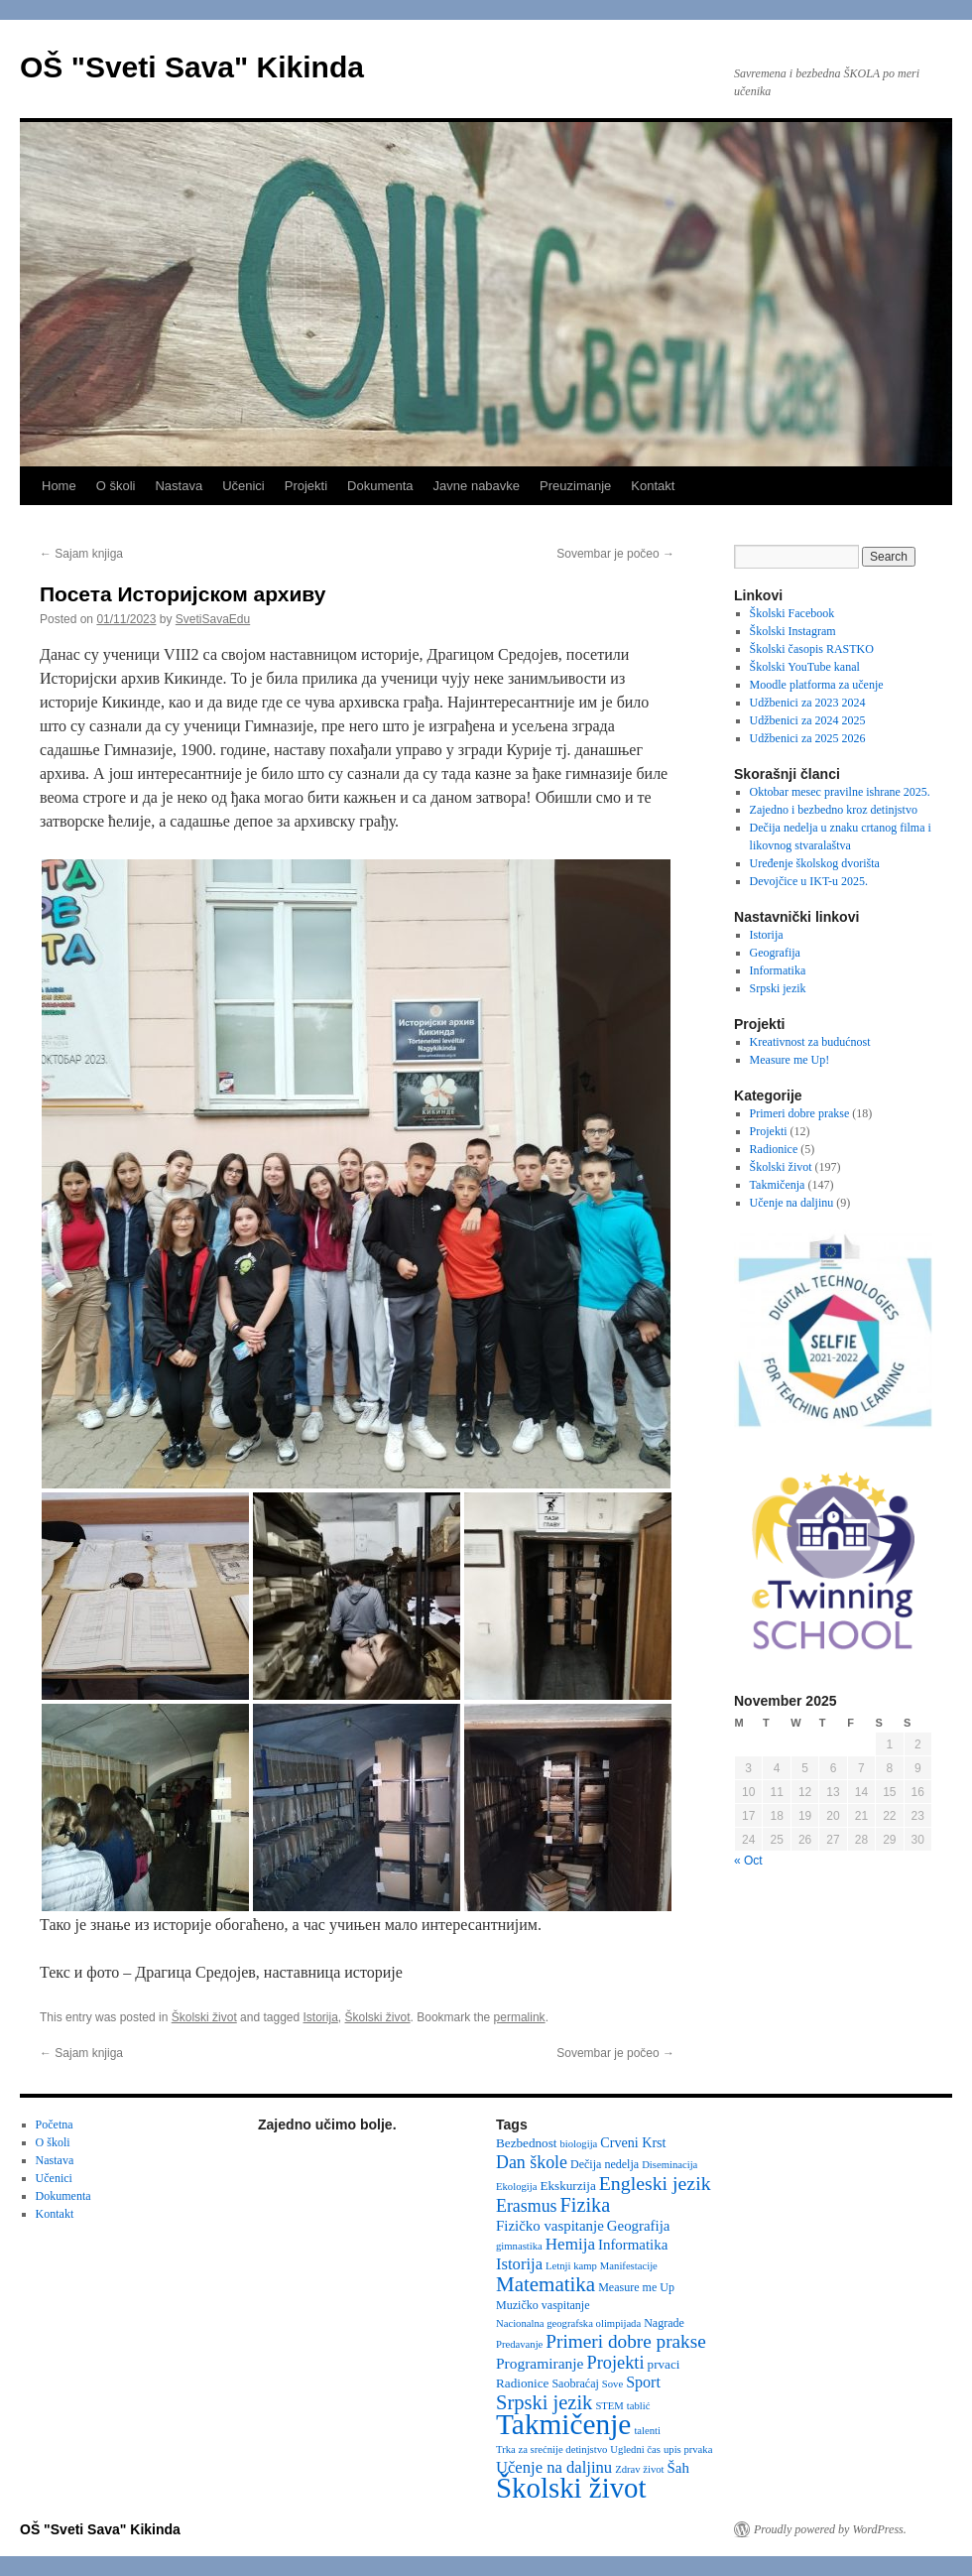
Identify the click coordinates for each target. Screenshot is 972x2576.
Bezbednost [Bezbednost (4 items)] (526, 2142)
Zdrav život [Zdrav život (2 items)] (639, 2469)
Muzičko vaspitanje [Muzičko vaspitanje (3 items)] (543, 2305)
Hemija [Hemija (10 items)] (570, 2244)
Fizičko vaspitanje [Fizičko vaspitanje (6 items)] (550, 2226)
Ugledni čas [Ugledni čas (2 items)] (635, 2449)
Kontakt (652, 485)
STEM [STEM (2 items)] (609, 2405)
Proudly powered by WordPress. (830, 2529)
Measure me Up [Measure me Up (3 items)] (636, 2287)
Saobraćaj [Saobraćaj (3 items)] (574, 2383)
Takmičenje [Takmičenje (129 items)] (563, 2424)
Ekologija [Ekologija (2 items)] (516, 2186)
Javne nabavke (476, 485)
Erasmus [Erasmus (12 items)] (526, 2206)
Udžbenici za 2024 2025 (808, 720)
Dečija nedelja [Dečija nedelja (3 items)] (604, 2164)
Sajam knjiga (81, 554)
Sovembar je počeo (615, 554)
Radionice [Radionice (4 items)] (522, 2383)
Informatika (778, 970)
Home (59, 485)
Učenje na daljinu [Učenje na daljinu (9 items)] (554, 2467)
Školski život (204, 2017)
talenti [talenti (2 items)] (647, 2430)
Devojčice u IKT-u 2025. (809, 881)
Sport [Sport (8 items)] (643, 2382)
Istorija (321, 2017)
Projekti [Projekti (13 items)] (616, 2363)
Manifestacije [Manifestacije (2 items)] (629, 2265)
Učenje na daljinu (792, 1203)
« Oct (748, 1861)
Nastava (178, 485)
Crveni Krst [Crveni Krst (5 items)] (633, 2142)
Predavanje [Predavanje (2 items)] (519, 2344)
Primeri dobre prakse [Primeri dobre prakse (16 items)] (625, 2341)
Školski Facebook (792, 613)
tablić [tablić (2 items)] (639, 2405)
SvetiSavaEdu (213, 619)
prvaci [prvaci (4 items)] (664, 2364)
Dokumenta (380, 485)
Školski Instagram (793, 631)
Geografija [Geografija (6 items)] (638, 2226)
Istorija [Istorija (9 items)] (519, 2263)
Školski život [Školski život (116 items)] (571, 2488)
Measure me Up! (790, 1060)
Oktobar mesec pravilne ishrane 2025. (840, 792)
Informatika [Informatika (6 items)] (633, 2245)
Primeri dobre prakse (800, 1113)
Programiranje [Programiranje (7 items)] (540, 2363)
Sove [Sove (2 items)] (612, 2384)
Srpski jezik (778, 988)
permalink (520, 2017)
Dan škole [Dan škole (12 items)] (531, 2162)
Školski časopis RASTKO (812, 649)
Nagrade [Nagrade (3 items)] (664, 2323)
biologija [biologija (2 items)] (578, 2143)
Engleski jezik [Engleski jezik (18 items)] (655, 2183)
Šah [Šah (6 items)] (678, 2468)
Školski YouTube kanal (805, 667)
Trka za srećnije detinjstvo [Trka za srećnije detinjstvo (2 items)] (551, 2449)
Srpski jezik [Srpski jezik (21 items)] (544, 2402)
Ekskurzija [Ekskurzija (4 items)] (567, 2185)
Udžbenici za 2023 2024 (808, 702)
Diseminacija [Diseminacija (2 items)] (669, 2164)
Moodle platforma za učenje (817, 685)
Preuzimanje (575, 485)
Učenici (243, 485)
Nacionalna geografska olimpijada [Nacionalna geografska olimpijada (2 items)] (568, 2323)
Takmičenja (777, 1185)
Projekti (306, 485)
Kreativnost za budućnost (810, 1042)
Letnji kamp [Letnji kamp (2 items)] (571, 2265)
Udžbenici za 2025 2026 (808, 738)
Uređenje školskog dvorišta (815, 863)
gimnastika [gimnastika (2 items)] (519, 2246)
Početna (54, 2124)
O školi (116, 485)
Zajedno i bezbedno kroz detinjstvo (833, 810)
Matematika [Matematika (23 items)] (545, 2284)
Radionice (774, 1149)
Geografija (775, 953)
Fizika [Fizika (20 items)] (585, 2205)
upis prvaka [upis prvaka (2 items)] (688, 2449)
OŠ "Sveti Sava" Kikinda (192, 67)
